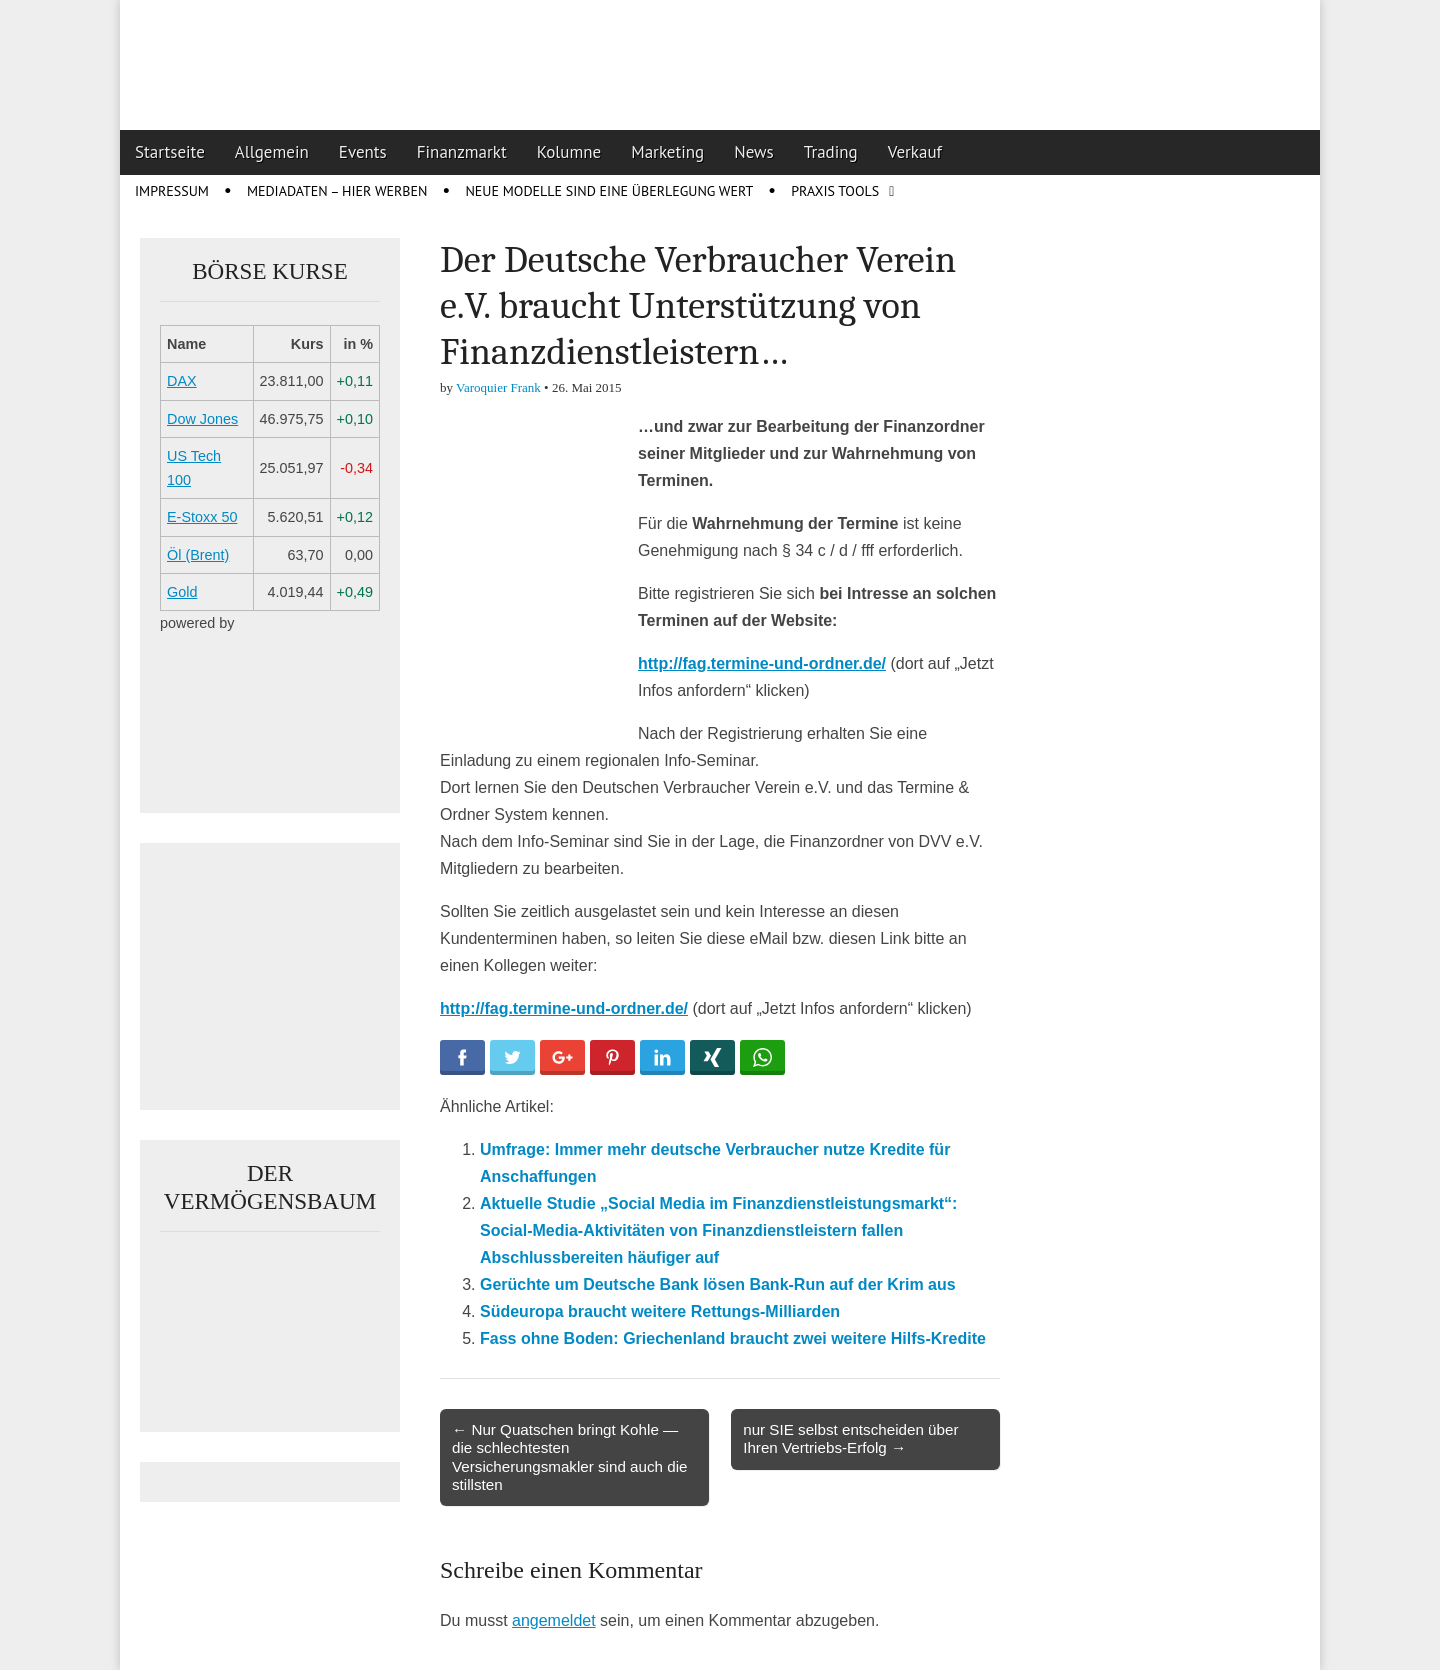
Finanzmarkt (462, 152)
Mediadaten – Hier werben (337, 191)
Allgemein (272, 152)
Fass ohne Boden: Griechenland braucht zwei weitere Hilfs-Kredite (733, 1338)
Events (363, 152)
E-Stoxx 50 (202, 517)
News (754, 152)
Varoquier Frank (498, 387)
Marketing (667, 152)
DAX (182, 381)
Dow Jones (202, 419)
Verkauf (915, 152)
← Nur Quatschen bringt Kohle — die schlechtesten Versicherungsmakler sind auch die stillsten (570, 1457)
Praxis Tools (835, 191)
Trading (831, 152)
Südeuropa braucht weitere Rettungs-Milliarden (660, 1311)
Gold (182, 592)
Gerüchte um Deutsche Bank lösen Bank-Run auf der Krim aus (718, 1284)
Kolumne (569, 152)
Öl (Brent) (198, 555)
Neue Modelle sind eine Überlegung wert (609, 191)
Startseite (170, 152)
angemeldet (554, 1620)
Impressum (172, 191)
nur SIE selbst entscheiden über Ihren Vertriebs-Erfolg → (850, 1438)
